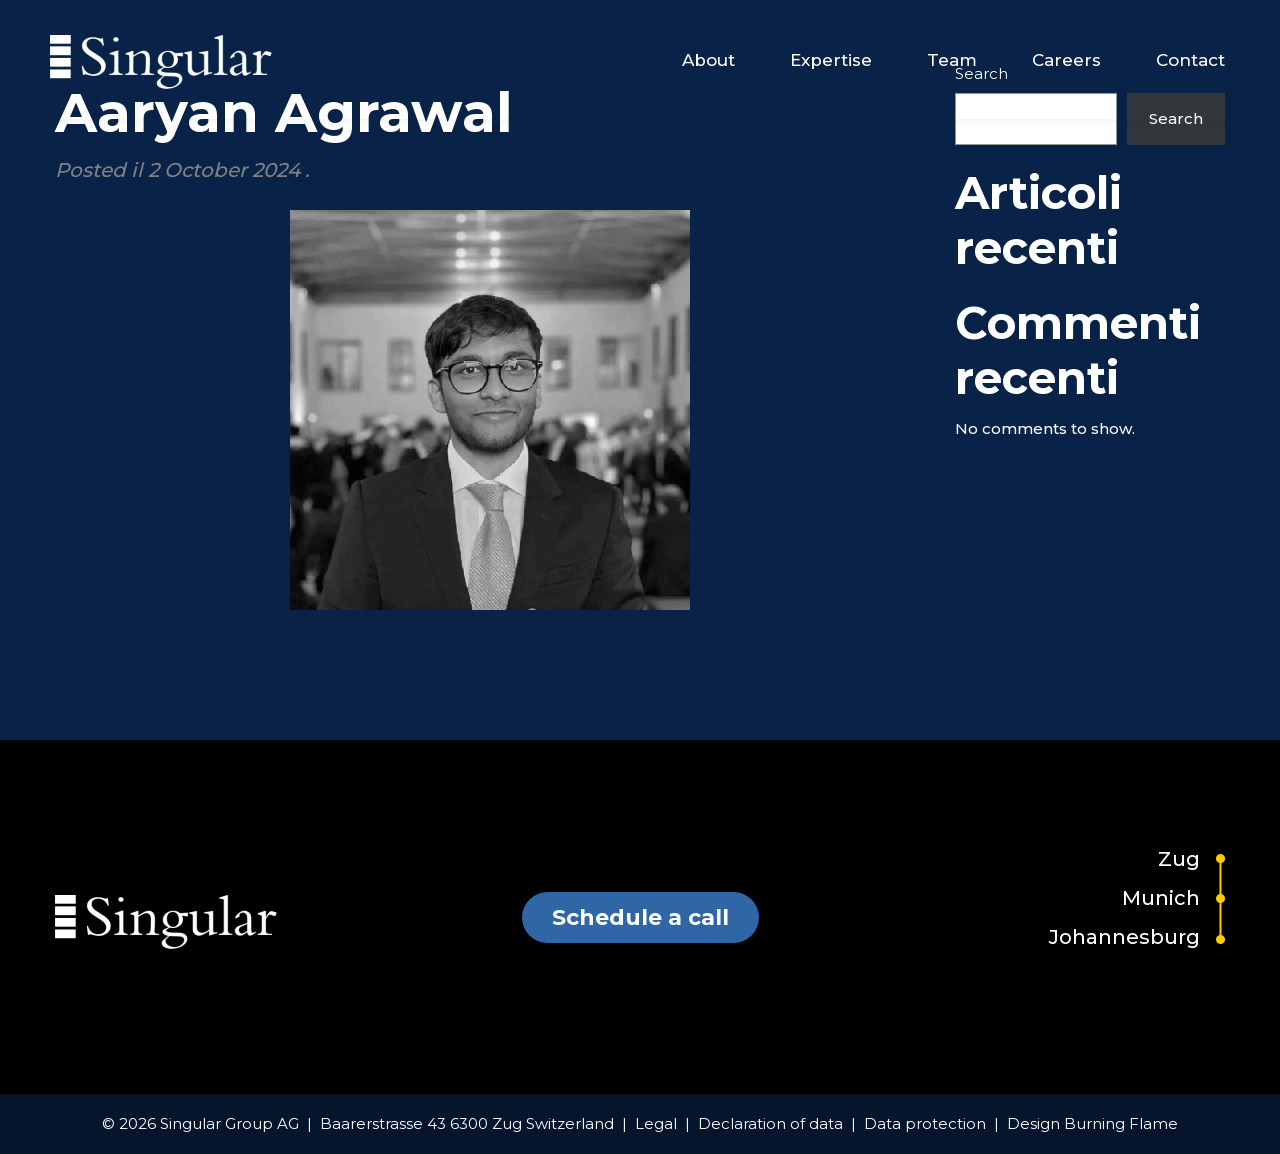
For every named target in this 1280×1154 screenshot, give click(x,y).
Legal (656, 1123)
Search (1176, 118)
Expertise (831, 60)
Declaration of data (770, 1123)
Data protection (925, 1123)
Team (952, 60)
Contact (1190, 60)
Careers (1066, 60)
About (708, 60)
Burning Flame (1121, 1123)
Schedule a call (640, 917)
